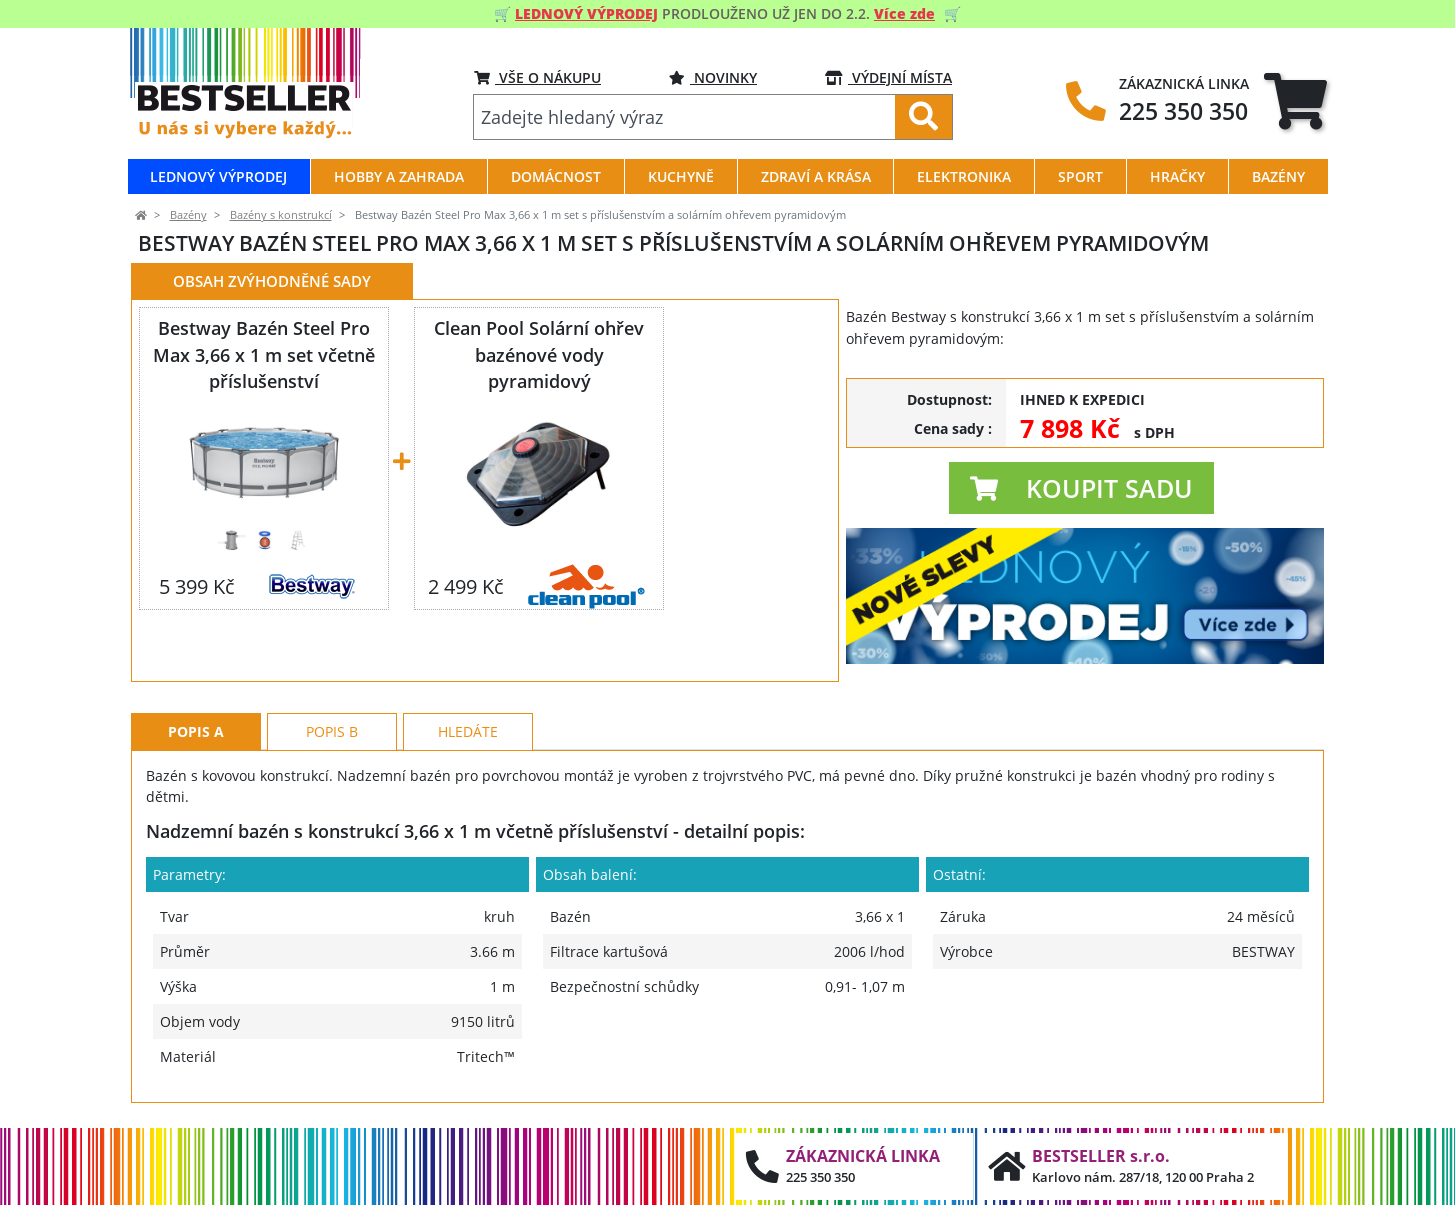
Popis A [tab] (196, 731)
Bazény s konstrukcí (281, 215)
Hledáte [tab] (468, 731)
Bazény (188, 215)
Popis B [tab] (332, 731)
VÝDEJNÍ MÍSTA (888, 77)
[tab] (1295, 100)
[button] (1081, 488)
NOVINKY (713, 77)
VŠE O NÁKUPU (537, 77)
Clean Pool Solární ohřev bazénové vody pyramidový (539, 354)
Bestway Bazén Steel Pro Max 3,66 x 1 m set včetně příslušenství (264, 354)
